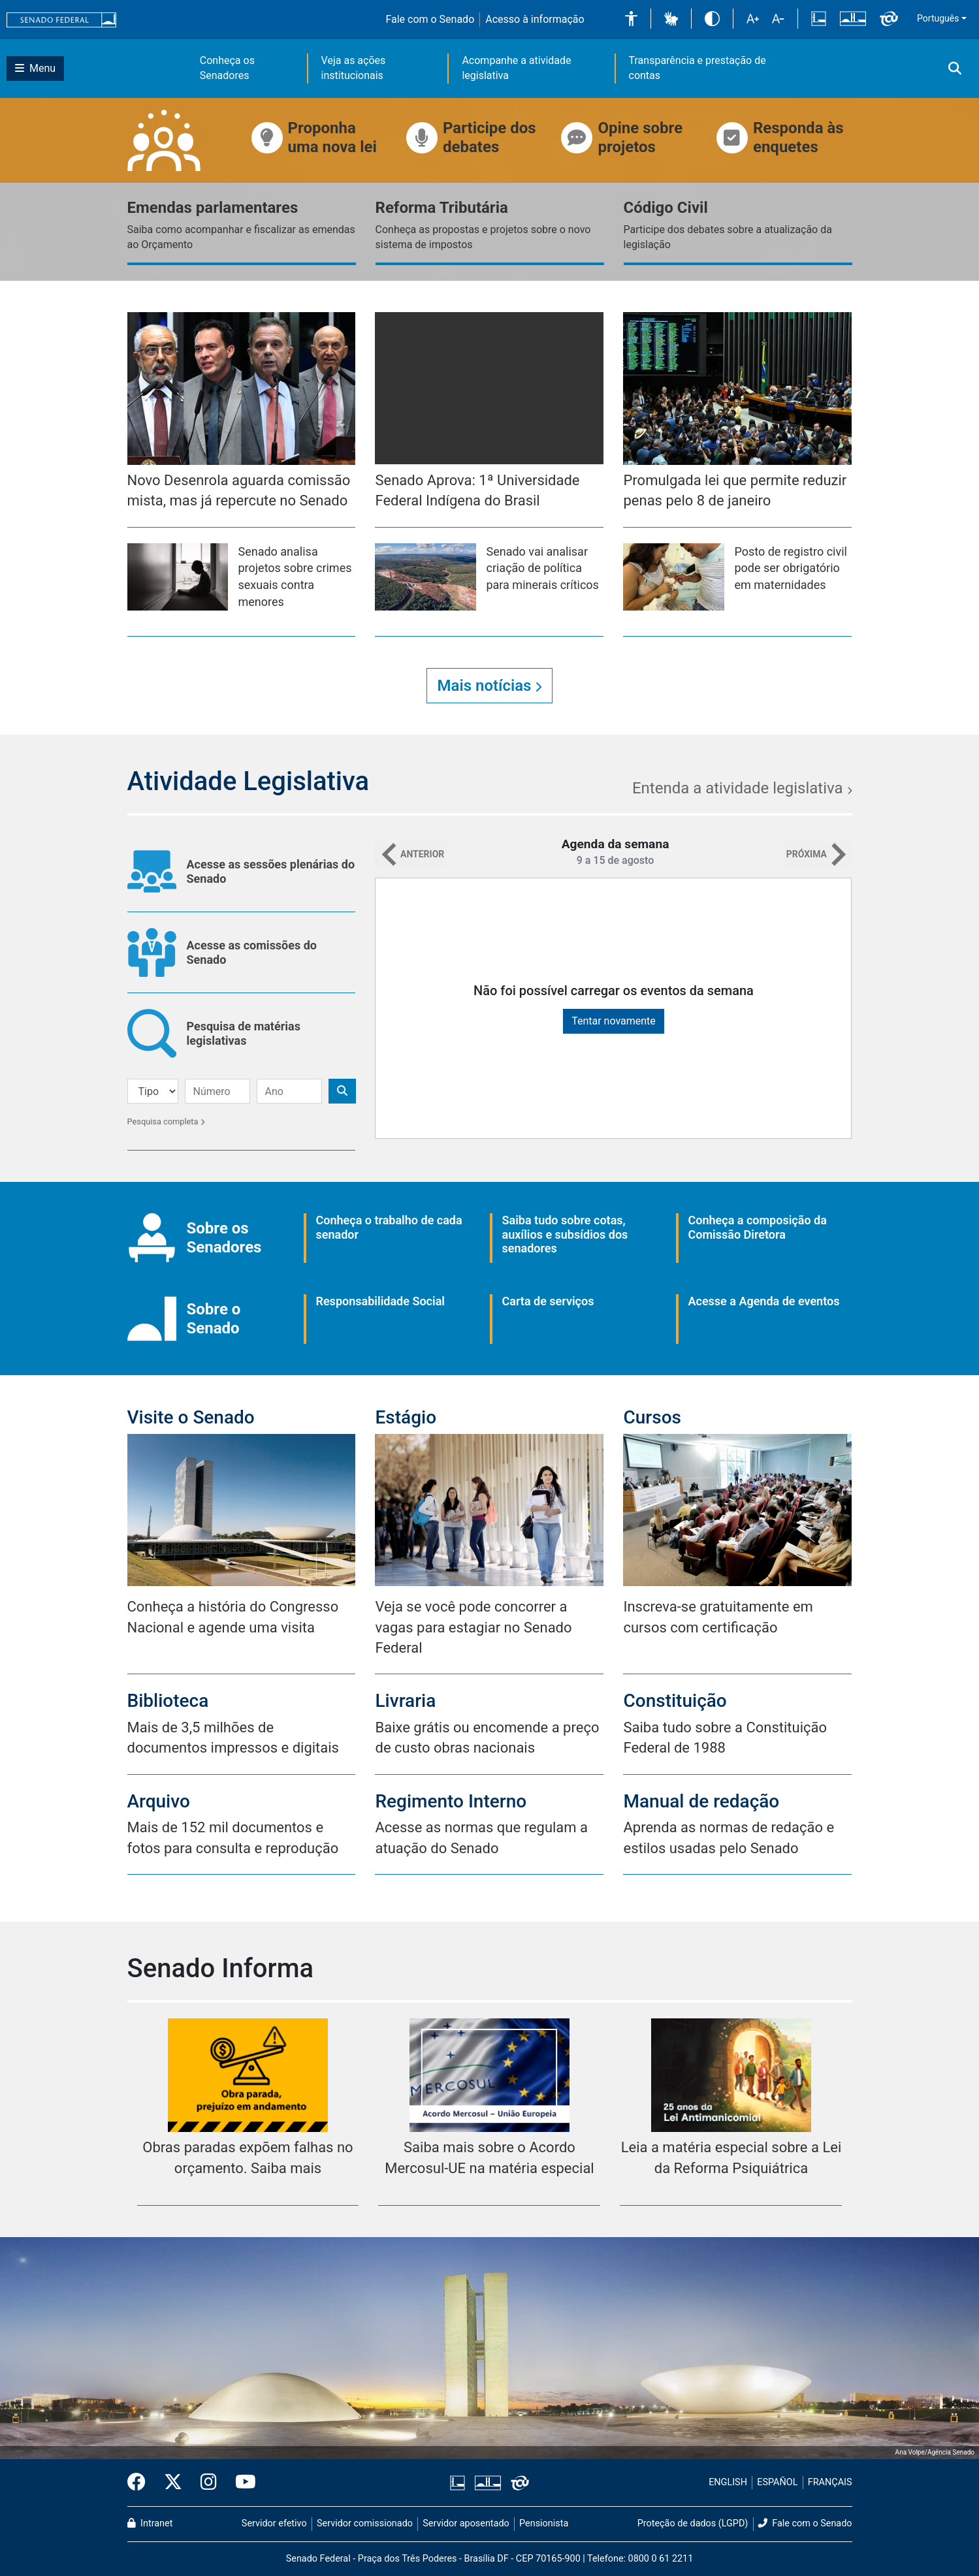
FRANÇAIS (830, 2482)
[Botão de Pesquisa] (342, 1091)
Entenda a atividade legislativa (742, 788)
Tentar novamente (613, 1021)
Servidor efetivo (274, 2523)
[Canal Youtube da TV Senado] (241, 2483)
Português (938, 18)
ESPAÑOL (777, 2482)
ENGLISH (728, 2482)
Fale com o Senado (429, 19)
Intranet (150, 2523)
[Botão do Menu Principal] (35, 68)
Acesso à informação (534, 19)
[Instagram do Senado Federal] (208, 2483)
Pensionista (543, 2523)
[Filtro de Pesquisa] (152, 1091)
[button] (631, 18)
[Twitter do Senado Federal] (173, 2483)
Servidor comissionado (365, 2523)
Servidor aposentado (466, 2523)
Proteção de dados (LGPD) (692, 2523)
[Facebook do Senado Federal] (141, 2483)
